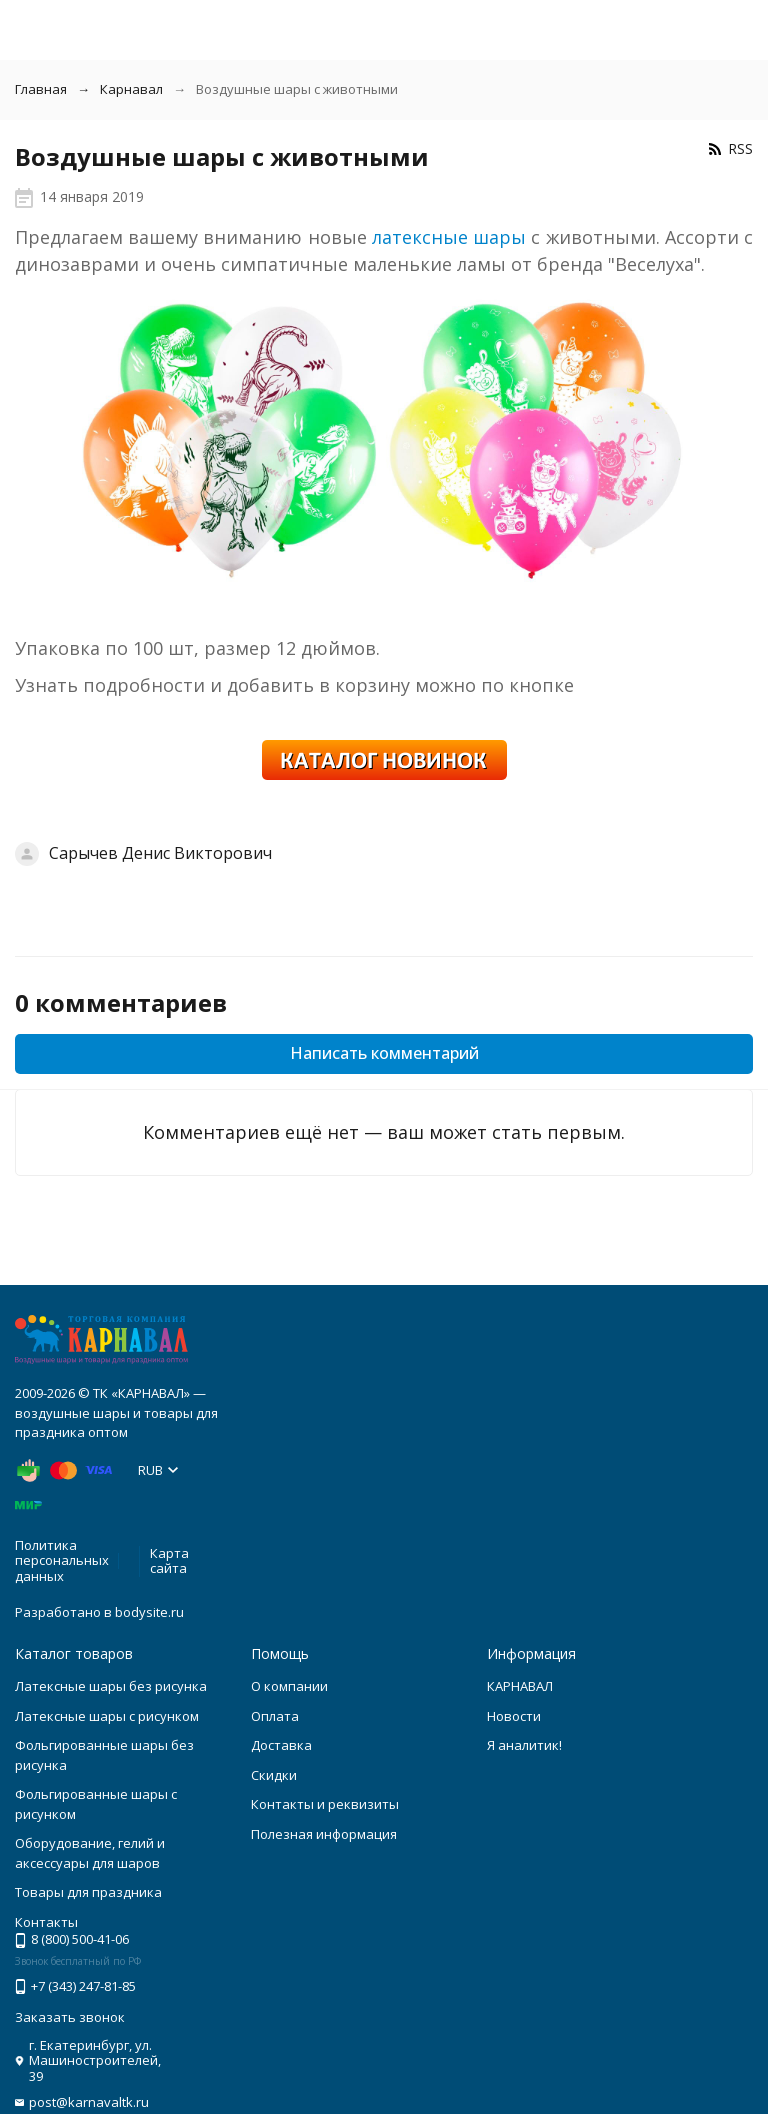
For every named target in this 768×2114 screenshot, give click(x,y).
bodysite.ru (149, 1612)
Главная (41, 89)
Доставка (281, 1745)
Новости (514, 1716)
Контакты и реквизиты (325, 1804)
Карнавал (131, 89)
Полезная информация (324, 1834)
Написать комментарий (384, 1053)
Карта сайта (169, 1561)
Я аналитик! (524, 1745)
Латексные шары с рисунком (107, 1716)
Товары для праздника (88, 1892)
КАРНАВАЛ (520, 1686)
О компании (289, 1686)
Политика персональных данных (62, 1560)
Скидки (274, 1775)
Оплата (275, 1716)
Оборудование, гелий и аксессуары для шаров (90, 1853)
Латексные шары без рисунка (111, 1686)
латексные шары (449, 237)
